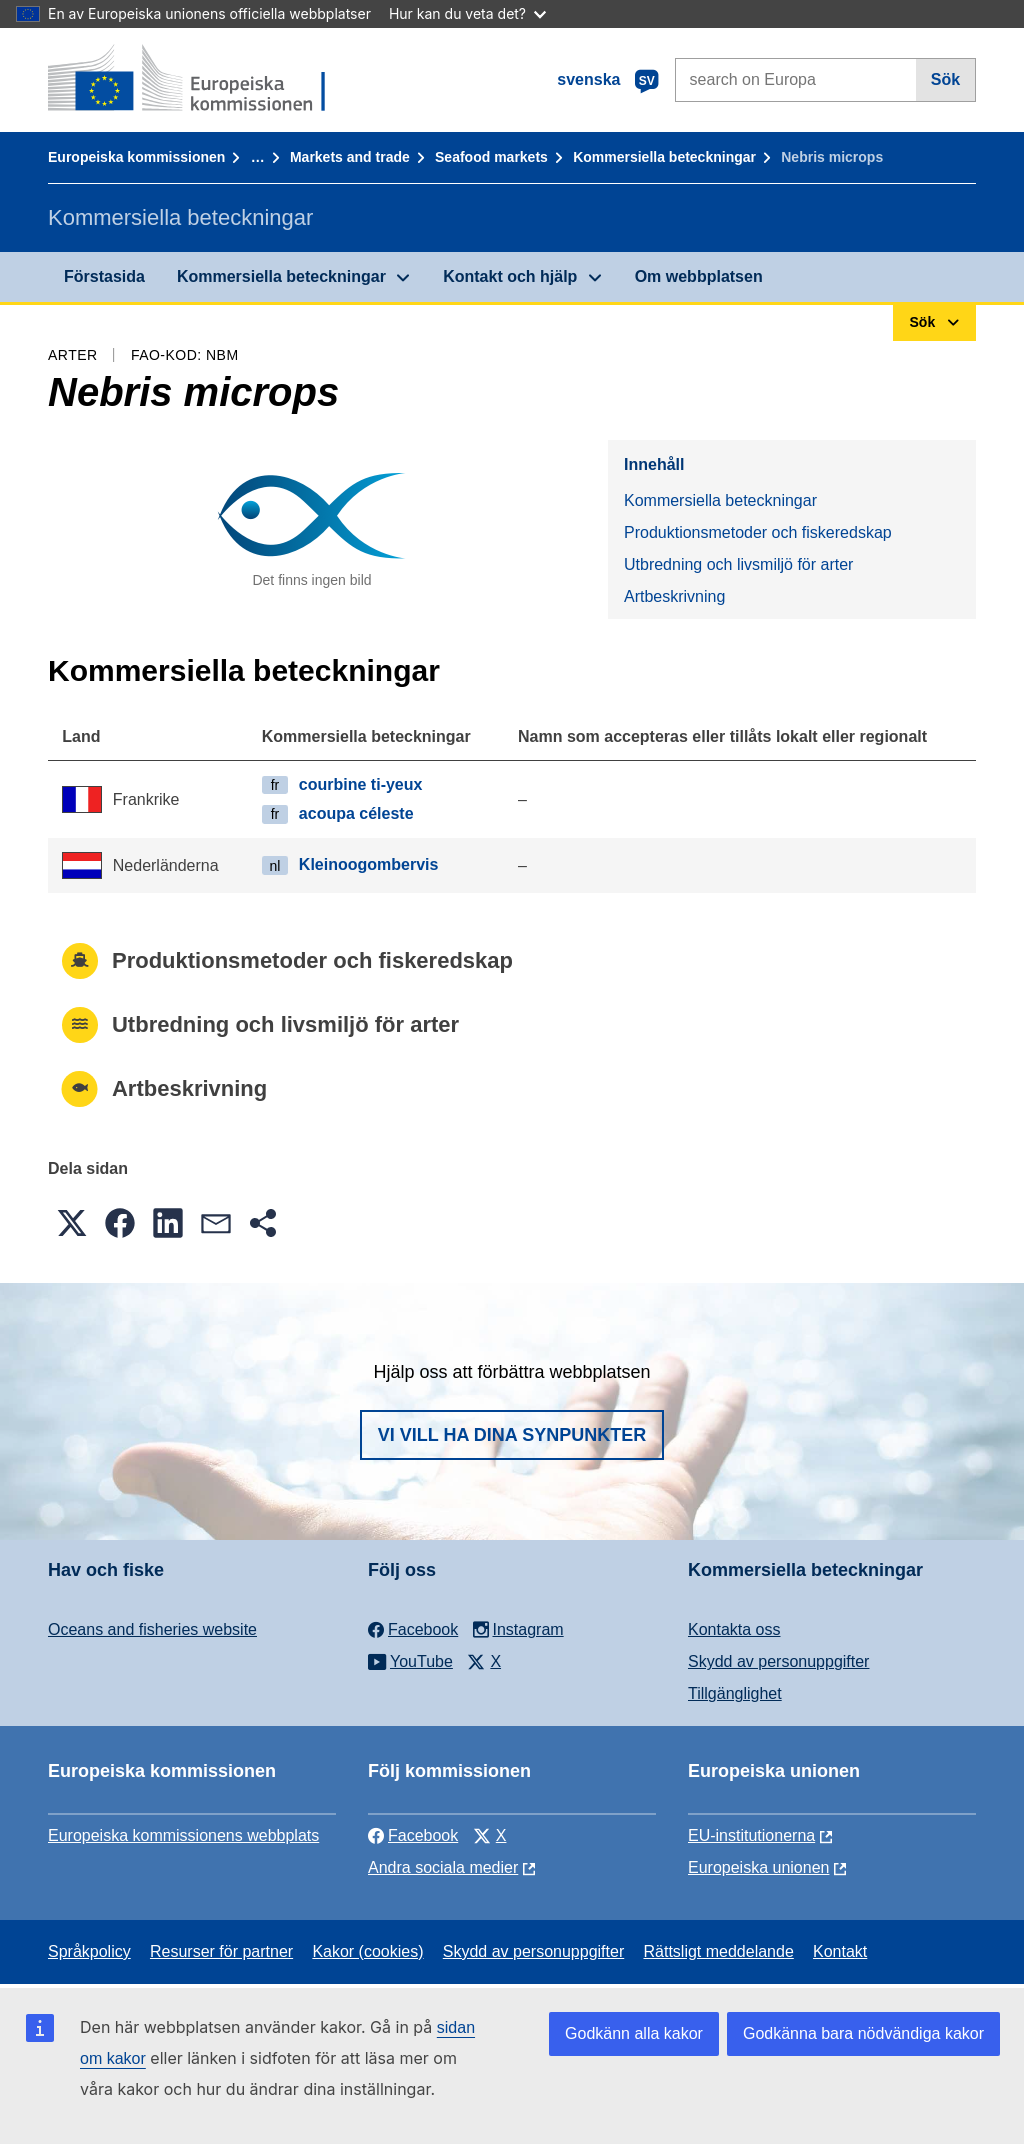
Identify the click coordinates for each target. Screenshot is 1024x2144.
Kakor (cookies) (367, 1951)
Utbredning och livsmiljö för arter (738, 564)
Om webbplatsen (699, 276)
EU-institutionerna (751, 1835)
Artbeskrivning (674, 596)
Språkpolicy (89, 1951)
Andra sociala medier (443, 1867)
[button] (72, 1223)
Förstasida (104, 276)
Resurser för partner (221, 1951)
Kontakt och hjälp (510, 276)
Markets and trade (350, 157)
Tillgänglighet (735, 1693)
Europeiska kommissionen (136, 157)
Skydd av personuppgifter (778, 1661)
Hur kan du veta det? (467, 13)
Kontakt (840, 1951)
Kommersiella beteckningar (664, 157)
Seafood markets (491, 157)
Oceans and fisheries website (152, 1629)
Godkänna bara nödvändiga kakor (863, 2033)
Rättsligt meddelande (718, 1951)
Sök (945, 79)
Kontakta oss (734, 1629)
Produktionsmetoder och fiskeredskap (758, 532)
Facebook (413, 1835)
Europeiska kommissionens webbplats (183, 1835)
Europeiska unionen (758, 1867)
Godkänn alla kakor (634, 2033)
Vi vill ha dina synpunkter (512, 1435)
